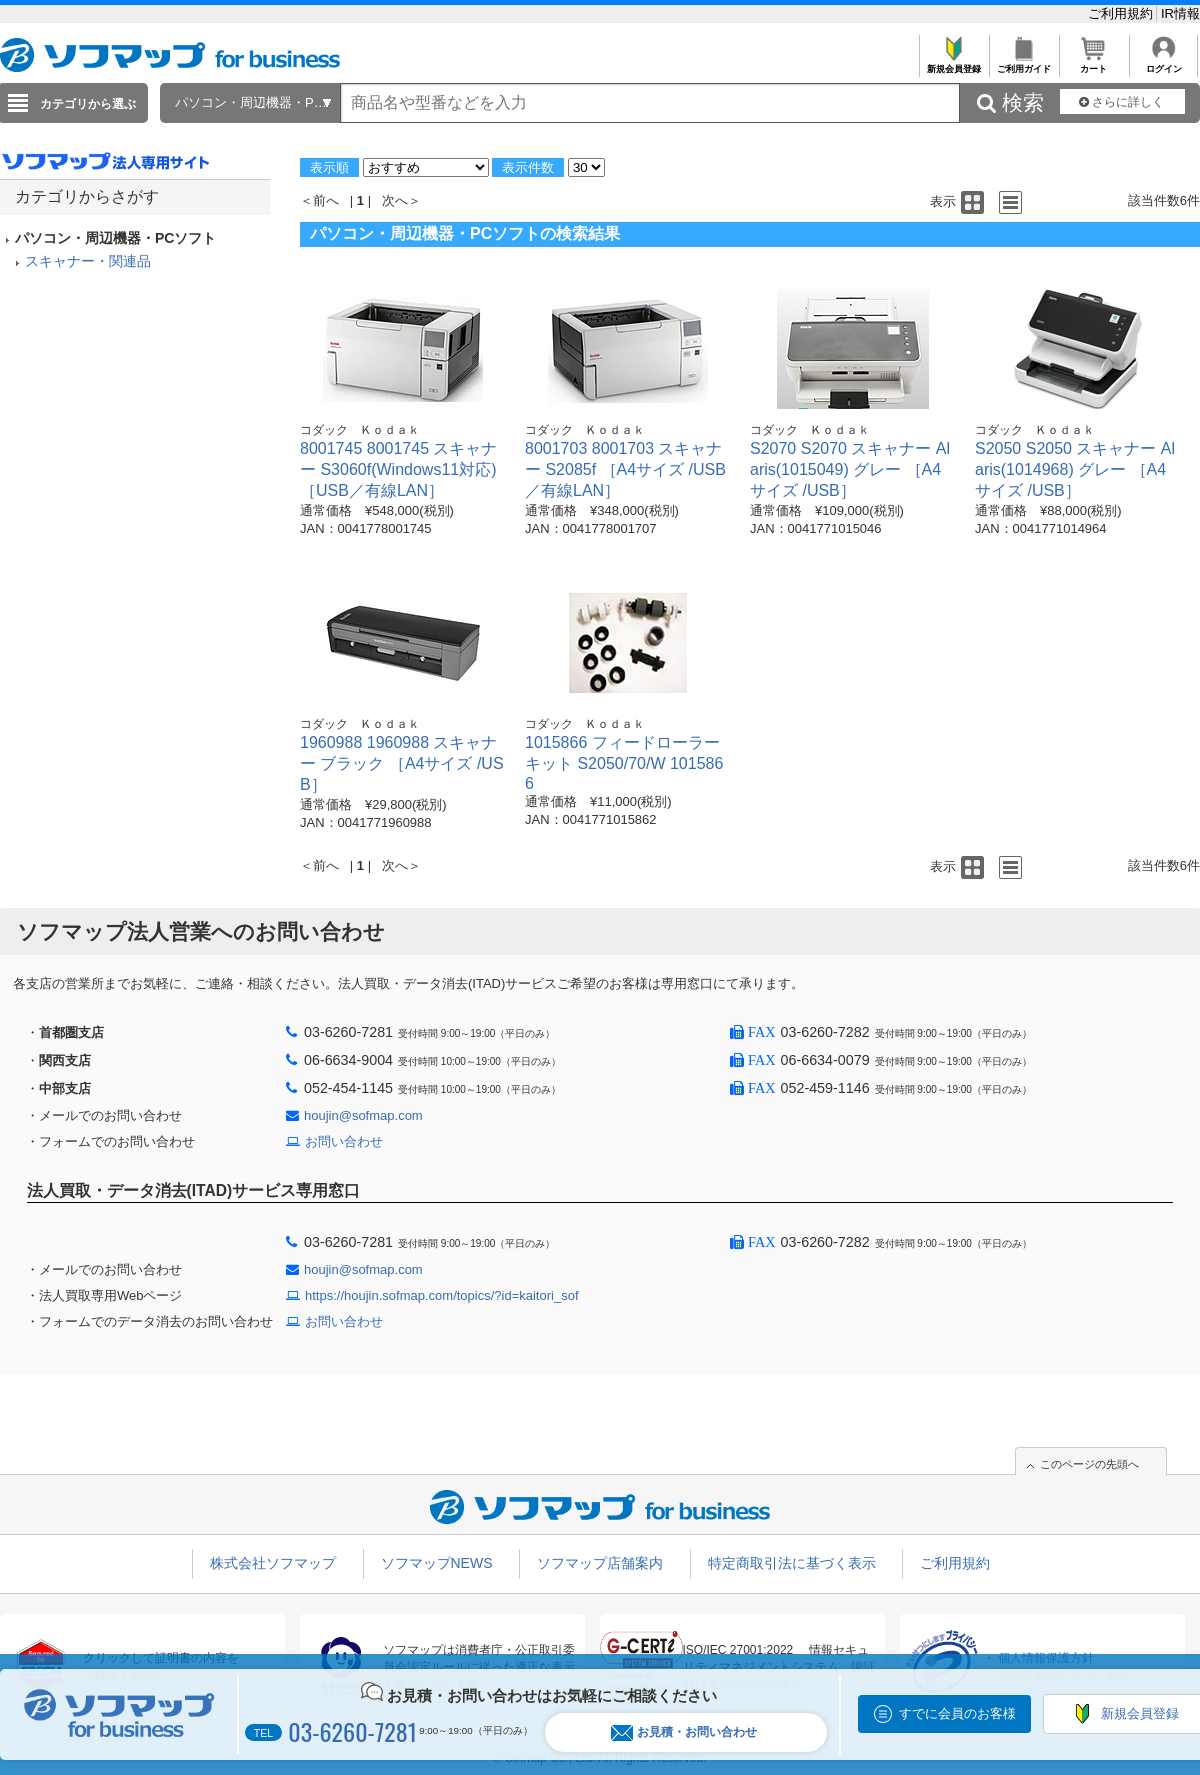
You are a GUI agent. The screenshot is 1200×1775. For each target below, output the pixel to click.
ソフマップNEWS (437, 1563)
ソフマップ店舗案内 (600, 1563)
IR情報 (1180, 13)
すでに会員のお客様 (957, 1713)
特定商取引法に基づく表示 (792, 1563)
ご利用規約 (1122, 13)
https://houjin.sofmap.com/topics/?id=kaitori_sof (442, 1295)
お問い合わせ (344, 1141)
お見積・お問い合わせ (684, 1732)
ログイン (1163, 63)
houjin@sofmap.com (363, 1115)
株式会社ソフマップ (273, 1563)
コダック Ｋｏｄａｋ (360, 430)
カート (1093, 63)
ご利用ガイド (1023, 63)
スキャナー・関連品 (88, 261)
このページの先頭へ (1089, 1464)
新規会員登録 (953, 63)
